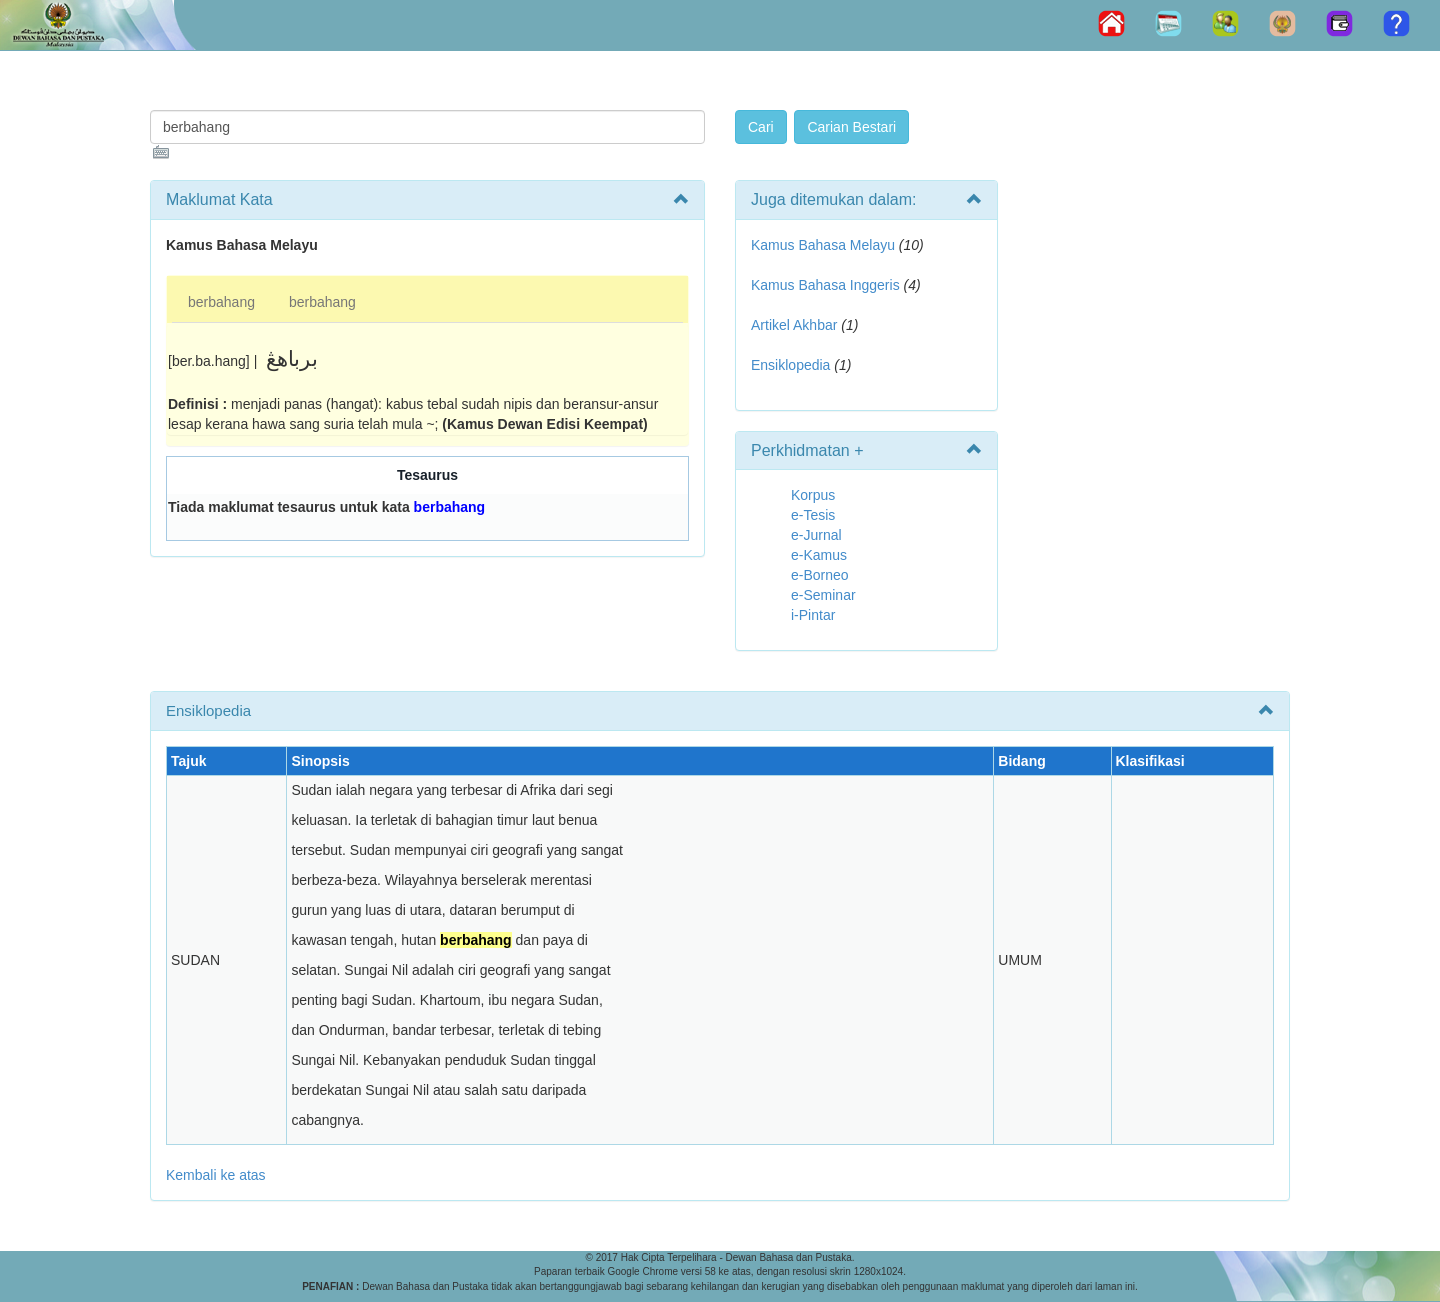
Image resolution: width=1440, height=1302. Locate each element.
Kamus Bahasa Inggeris (825, 285)
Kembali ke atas (216, 1175)
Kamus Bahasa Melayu (825, 245)
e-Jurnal (816, 535)
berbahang (221, 302)
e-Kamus (819, 555)
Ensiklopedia (790, 365)
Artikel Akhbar (794, 325)
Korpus (813, 495)
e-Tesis (813, 515)
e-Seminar (823, 595)
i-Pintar (813, 615)
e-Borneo (820, 575)
